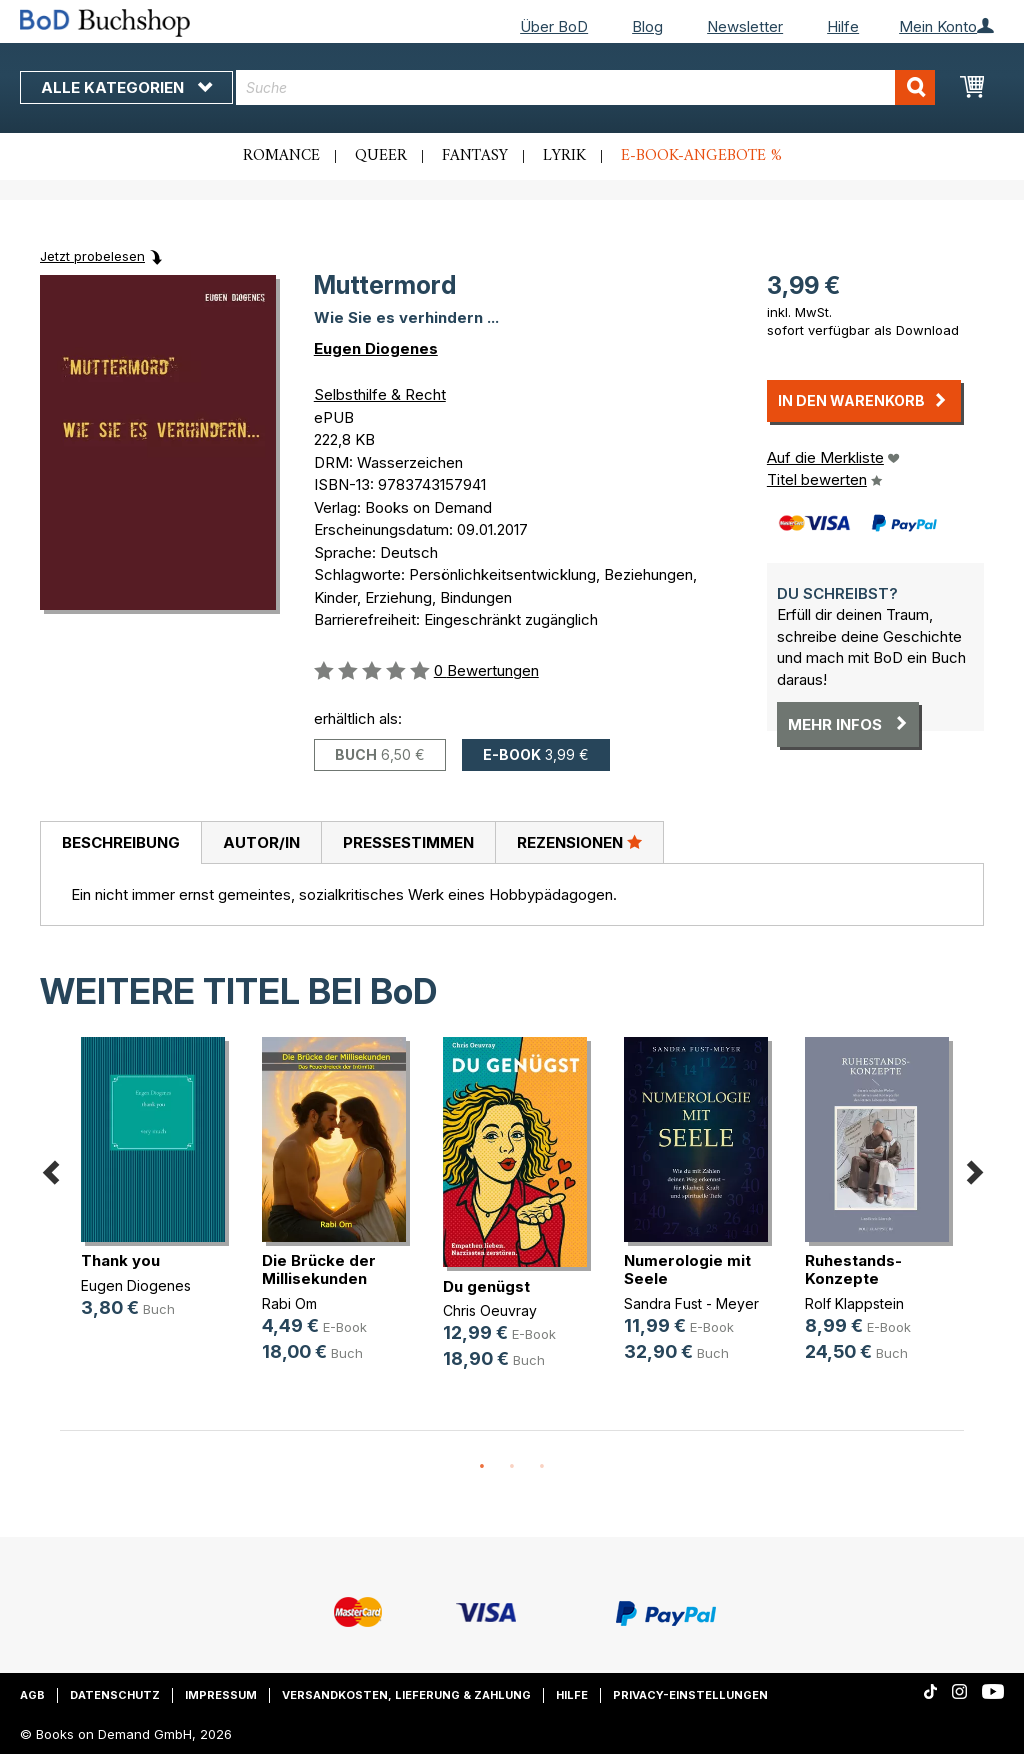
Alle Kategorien (126, 87)
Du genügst (486, 1286)
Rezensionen (579, 842)
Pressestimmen (408, 842)
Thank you (120, 1260)
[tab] (120, 843)
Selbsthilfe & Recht (380, 394)
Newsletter (745, 26)
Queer (381, 156)
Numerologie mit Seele (687, 1269)
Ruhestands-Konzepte (853, 1269)
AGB (32, 1695)
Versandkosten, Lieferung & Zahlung (406, 1695)
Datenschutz (115, 1695)
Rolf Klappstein (854, 1303)
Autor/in (261, 842)
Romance (281, 156)
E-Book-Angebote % (701, 156)
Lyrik (564, 156)
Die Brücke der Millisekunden (319, 1269)
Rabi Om (289, 1303)
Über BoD (554, 26)
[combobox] (585, 87)
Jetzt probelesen (92, 256)
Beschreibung (121, 842)
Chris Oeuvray (490, 1310)
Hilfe (843, 26)
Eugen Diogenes (376, 348)
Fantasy (475, 156)
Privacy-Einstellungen (690, 1695)
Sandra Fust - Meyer (691, 1303)
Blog (647, 26)
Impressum (221, 1695)
